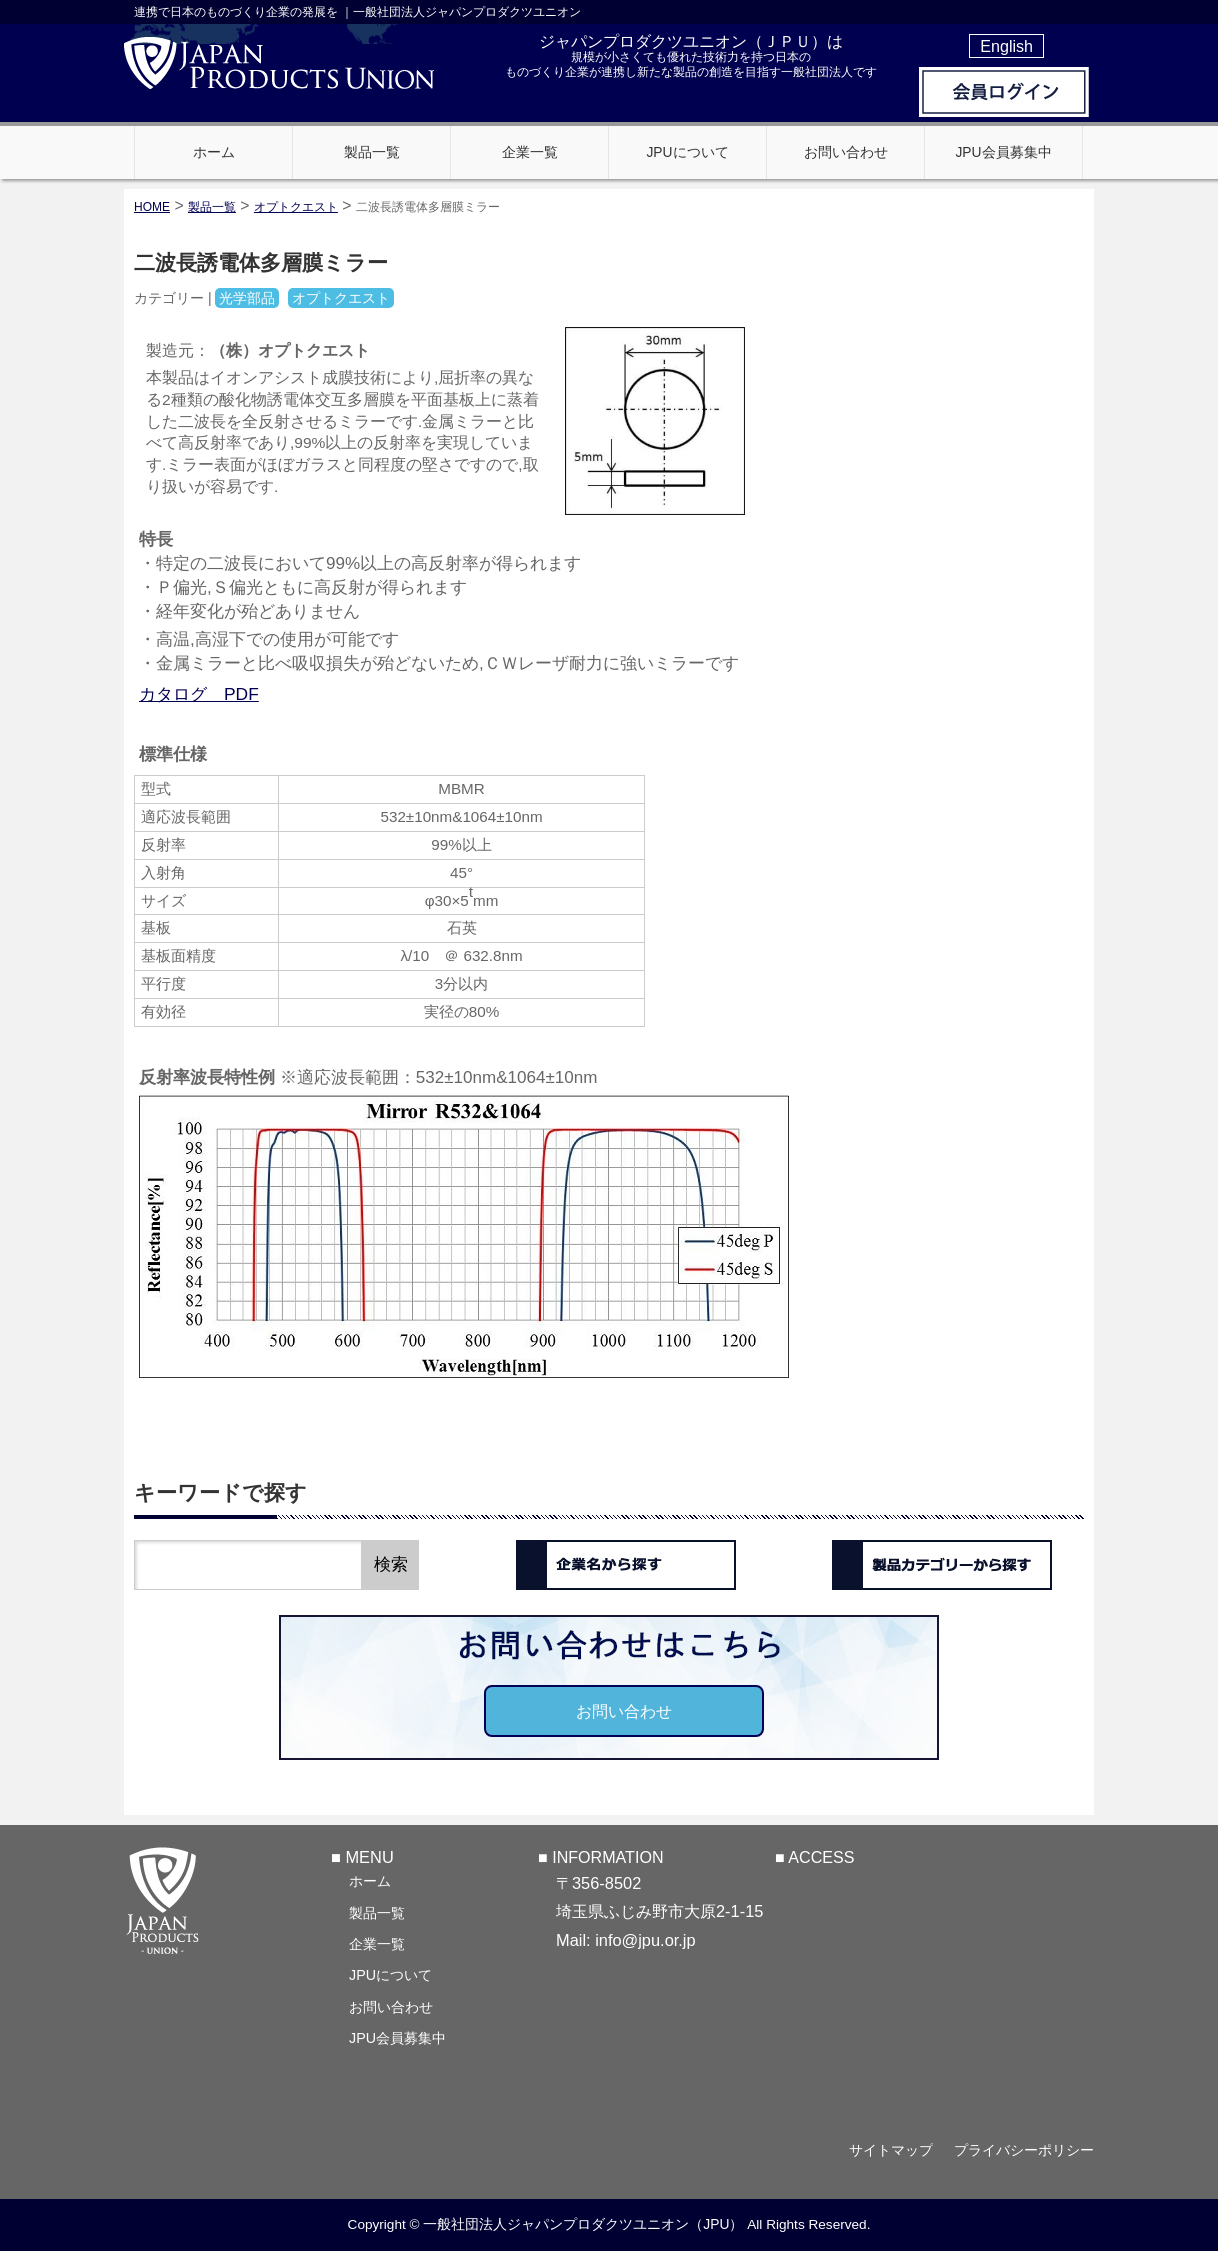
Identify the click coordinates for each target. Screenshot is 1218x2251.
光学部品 (247, 298)
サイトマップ (891, 2150)
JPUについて (390, 1975)
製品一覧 (377, 1913)
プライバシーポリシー (1024, 2150)
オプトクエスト (296, 207)
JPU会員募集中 (397, 2038)
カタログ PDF (199, 694)
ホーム (370, 1881)
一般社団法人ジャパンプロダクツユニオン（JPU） (583, 2224)
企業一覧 (377, 1944)
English (1006, 46)
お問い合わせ (624, 1711)
